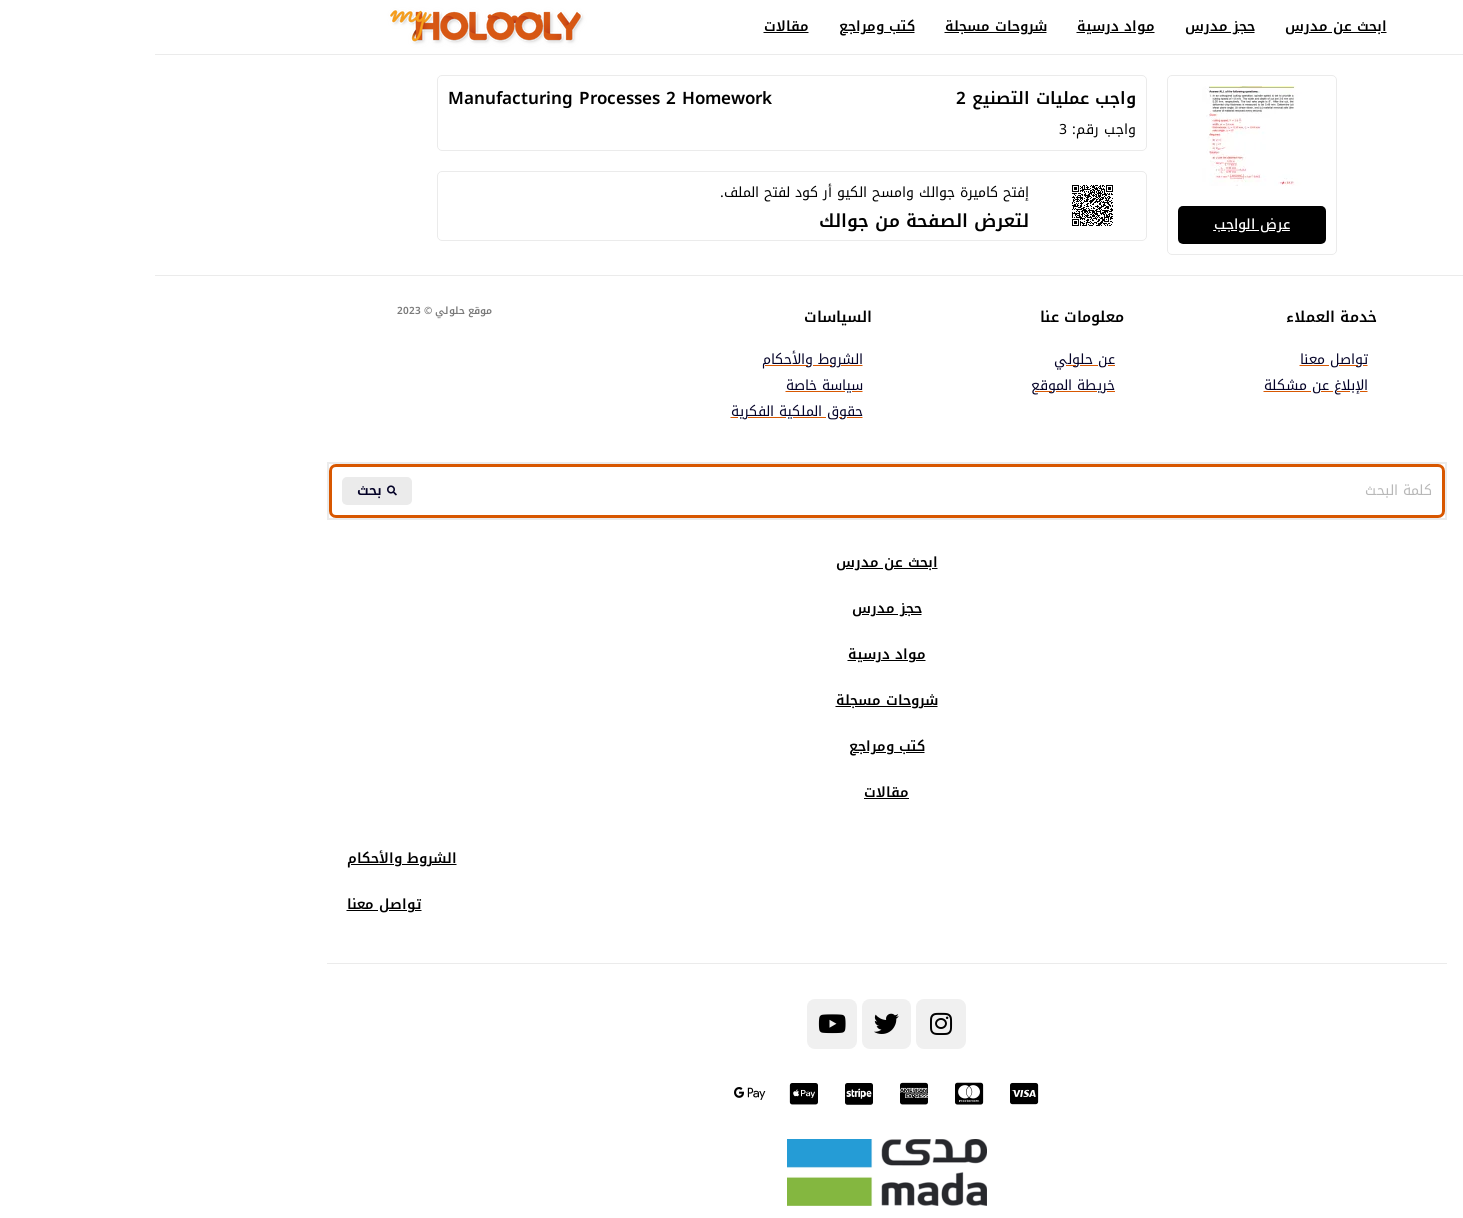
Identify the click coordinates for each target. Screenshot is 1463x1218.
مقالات (631, 27)
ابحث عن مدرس (1181, 27)
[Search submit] (223, 492)
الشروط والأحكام (247, 860)
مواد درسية (961, 27)
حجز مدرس (1065, 27)
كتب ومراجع (722, 27)
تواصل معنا (229, 906)
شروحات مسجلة (841, 27)
